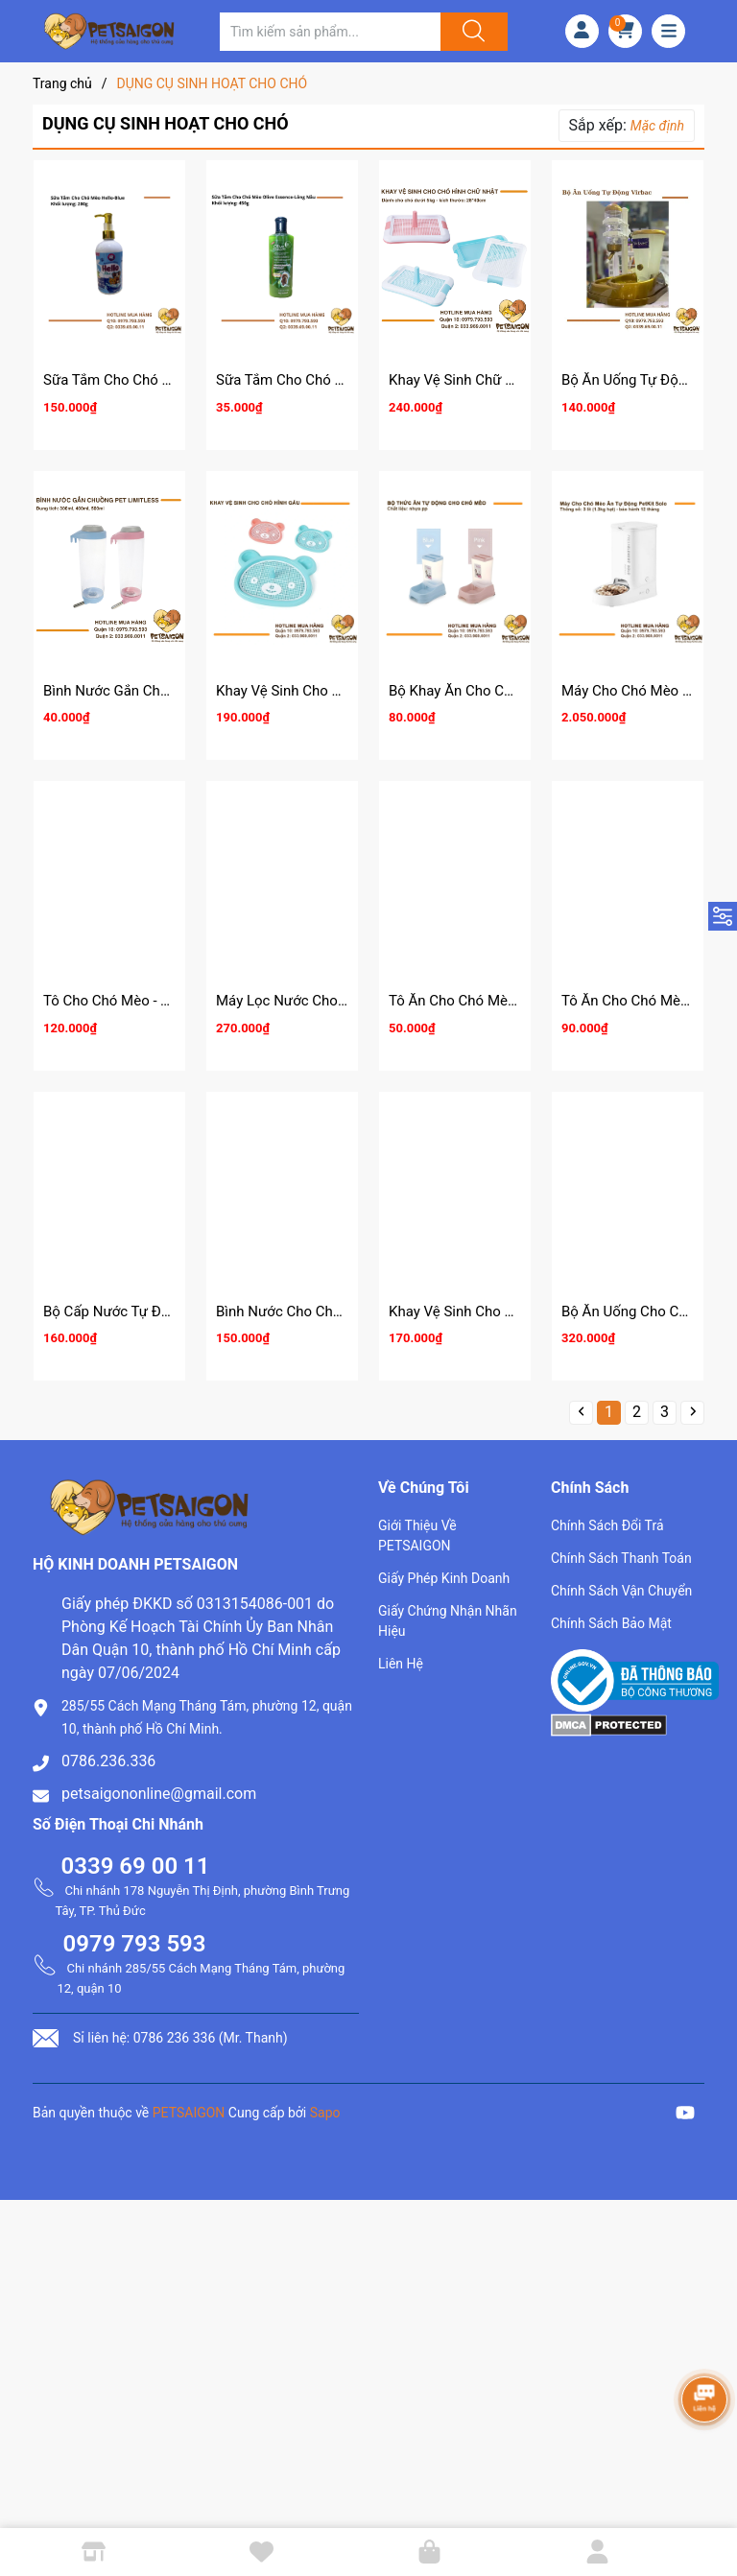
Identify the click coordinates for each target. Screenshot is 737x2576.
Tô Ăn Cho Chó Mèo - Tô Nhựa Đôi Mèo (513, 1000)
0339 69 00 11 (135, 1866)
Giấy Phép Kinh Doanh (444, 1578)
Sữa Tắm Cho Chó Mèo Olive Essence (335, 380)
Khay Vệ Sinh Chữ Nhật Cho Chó (491, 380)
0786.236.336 (108, 1761)
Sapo (325, 2112)
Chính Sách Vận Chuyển (621, 1590)
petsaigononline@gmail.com (158, 1793)
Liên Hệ (400, 1663)
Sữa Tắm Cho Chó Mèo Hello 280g (153, 380)
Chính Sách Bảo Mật (611, 1623)
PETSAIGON (189, 2112)
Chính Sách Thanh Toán (621, 1558)
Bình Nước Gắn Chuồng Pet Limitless (161, 690)
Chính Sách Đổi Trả (607, 1525)
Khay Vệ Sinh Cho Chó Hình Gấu (317, 690)
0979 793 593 (134, 1943)
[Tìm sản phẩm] (330, 31)
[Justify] (471, 31)
